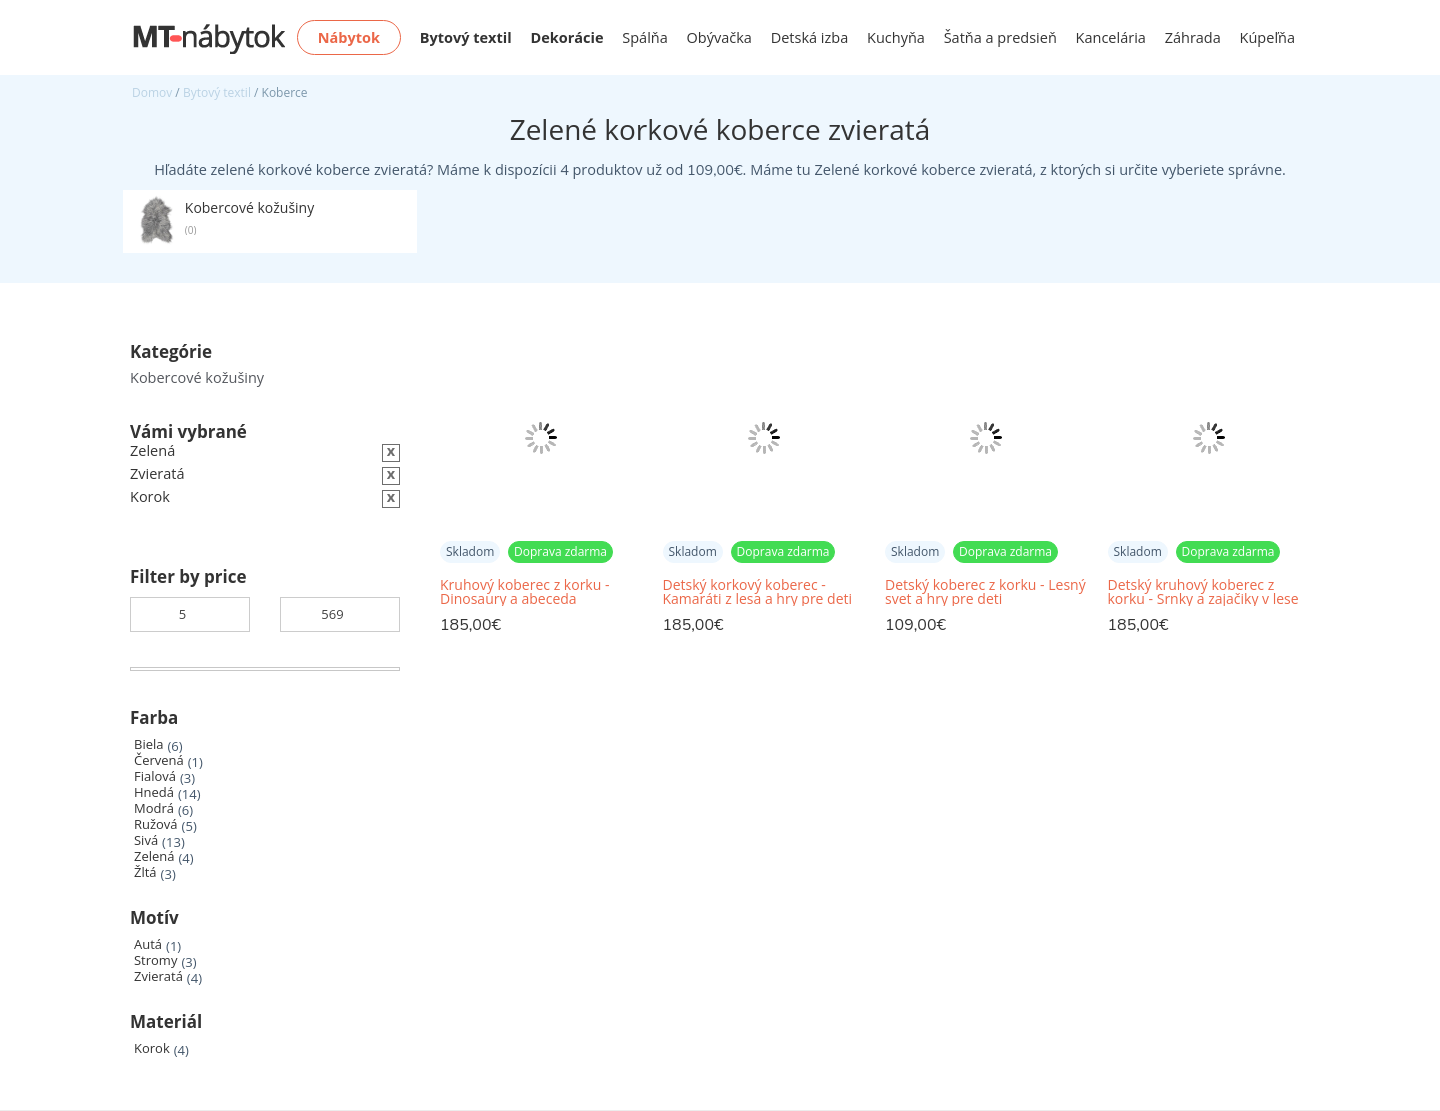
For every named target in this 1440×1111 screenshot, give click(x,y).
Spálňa (645, 37)
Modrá (154, 808)
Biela (148, 744)
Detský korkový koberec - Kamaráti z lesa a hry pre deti (758, 592)
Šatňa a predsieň (1000, 37)
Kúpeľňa (1267, 37)
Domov (152, 92)
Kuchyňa (896, 37)
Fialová (155, 776)
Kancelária (1111, 37)
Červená (159, 760)
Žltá (145, 872)
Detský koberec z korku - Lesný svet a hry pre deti (985, 592)
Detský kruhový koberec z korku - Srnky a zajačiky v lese (1203, 592)
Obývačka (719, 37)
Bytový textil (217, 92)
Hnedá (154, 792)
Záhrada (1193, 37)
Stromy (155, 960)
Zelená (154, 856)
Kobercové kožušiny (197, 377)
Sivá (146, 840)
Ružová (156, 824)
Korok (152, 1048)
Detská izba (810, 37)
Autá (148, 944)
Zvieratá (158, 976)
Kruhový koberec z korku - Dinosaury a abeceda (524, 592)
